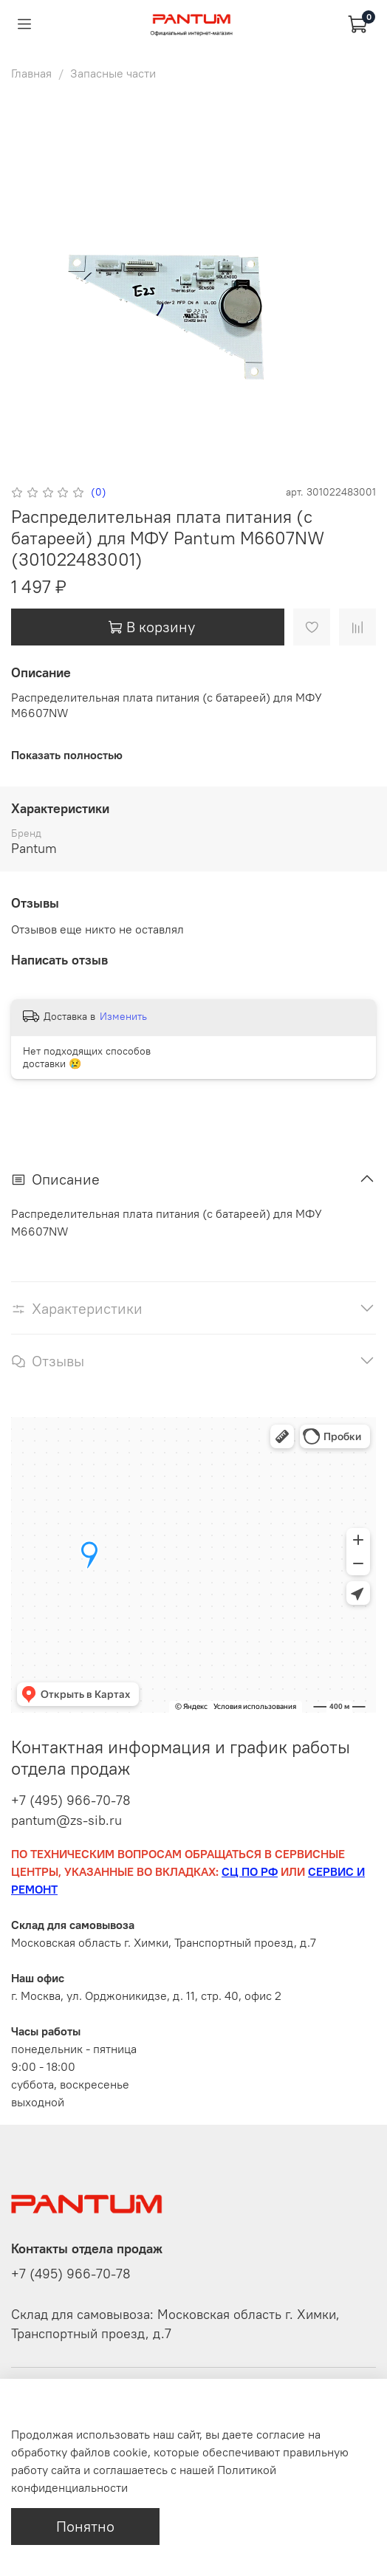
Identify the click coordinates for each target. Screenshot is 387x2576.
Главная (31, 73)
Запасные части (113, 73)
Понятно (85, 2526)
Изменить (123, 1016)
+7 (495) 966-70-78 (71, 1800)
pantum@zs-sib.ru (66, 1820)
